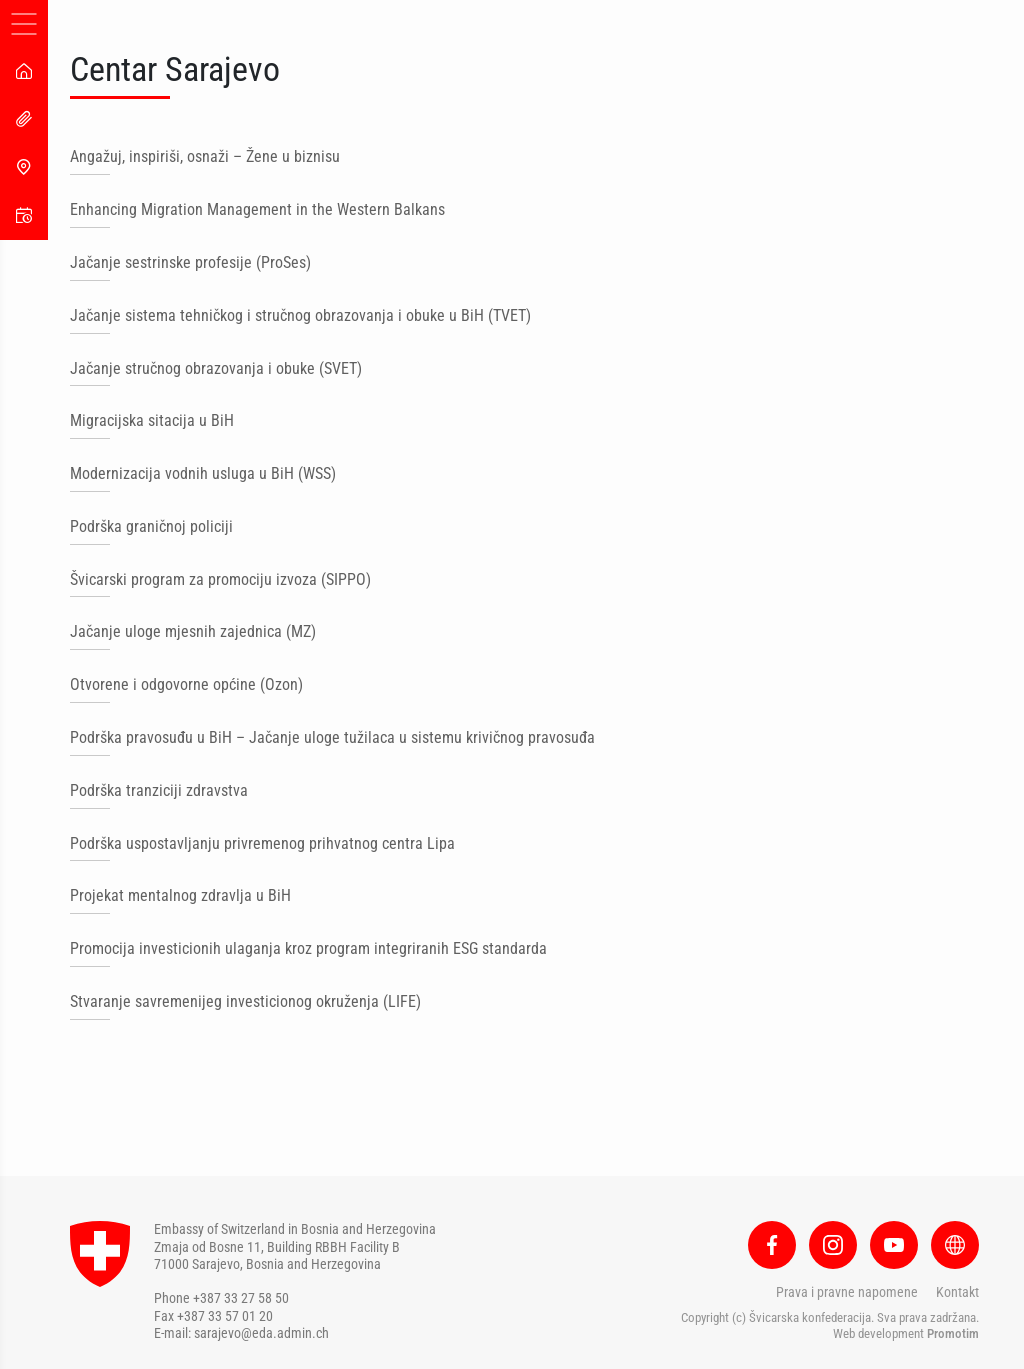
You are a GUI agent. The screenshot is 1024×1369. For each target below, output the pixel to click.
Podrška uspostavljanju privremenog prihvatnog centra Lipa (262, 843)
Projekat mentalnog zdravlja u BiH (180, 895)
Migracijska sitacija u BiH (152, 420)
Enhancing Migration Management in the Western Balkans (257, 209)
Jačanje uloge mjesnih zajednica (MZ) (193, 631)
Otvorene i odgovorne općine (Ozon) (186, 684)
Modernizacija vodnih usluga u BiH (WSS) (203, 473)
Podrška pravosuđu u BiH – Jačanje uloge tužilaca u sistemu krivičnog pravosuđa (332, 737)
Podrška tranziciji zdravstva (159, 790)
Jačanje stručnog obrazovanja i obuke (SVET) (216, 368)
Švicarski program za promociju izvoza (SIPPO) (220, 579)
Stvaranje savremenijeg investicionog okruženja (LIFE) (245, 1001)
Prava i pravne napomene (847, 1292)
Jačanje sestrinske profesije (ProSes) (190, 262)
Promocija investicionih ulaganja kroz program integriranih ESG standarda (308, 948)
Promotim (953, 1333)
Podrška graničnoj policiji (151, 526)
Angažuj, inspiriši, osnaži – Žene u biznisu (205, 156)
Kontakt (957, 1292)
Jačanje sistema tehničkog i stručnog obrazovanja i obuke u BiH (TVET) (300, 315)
